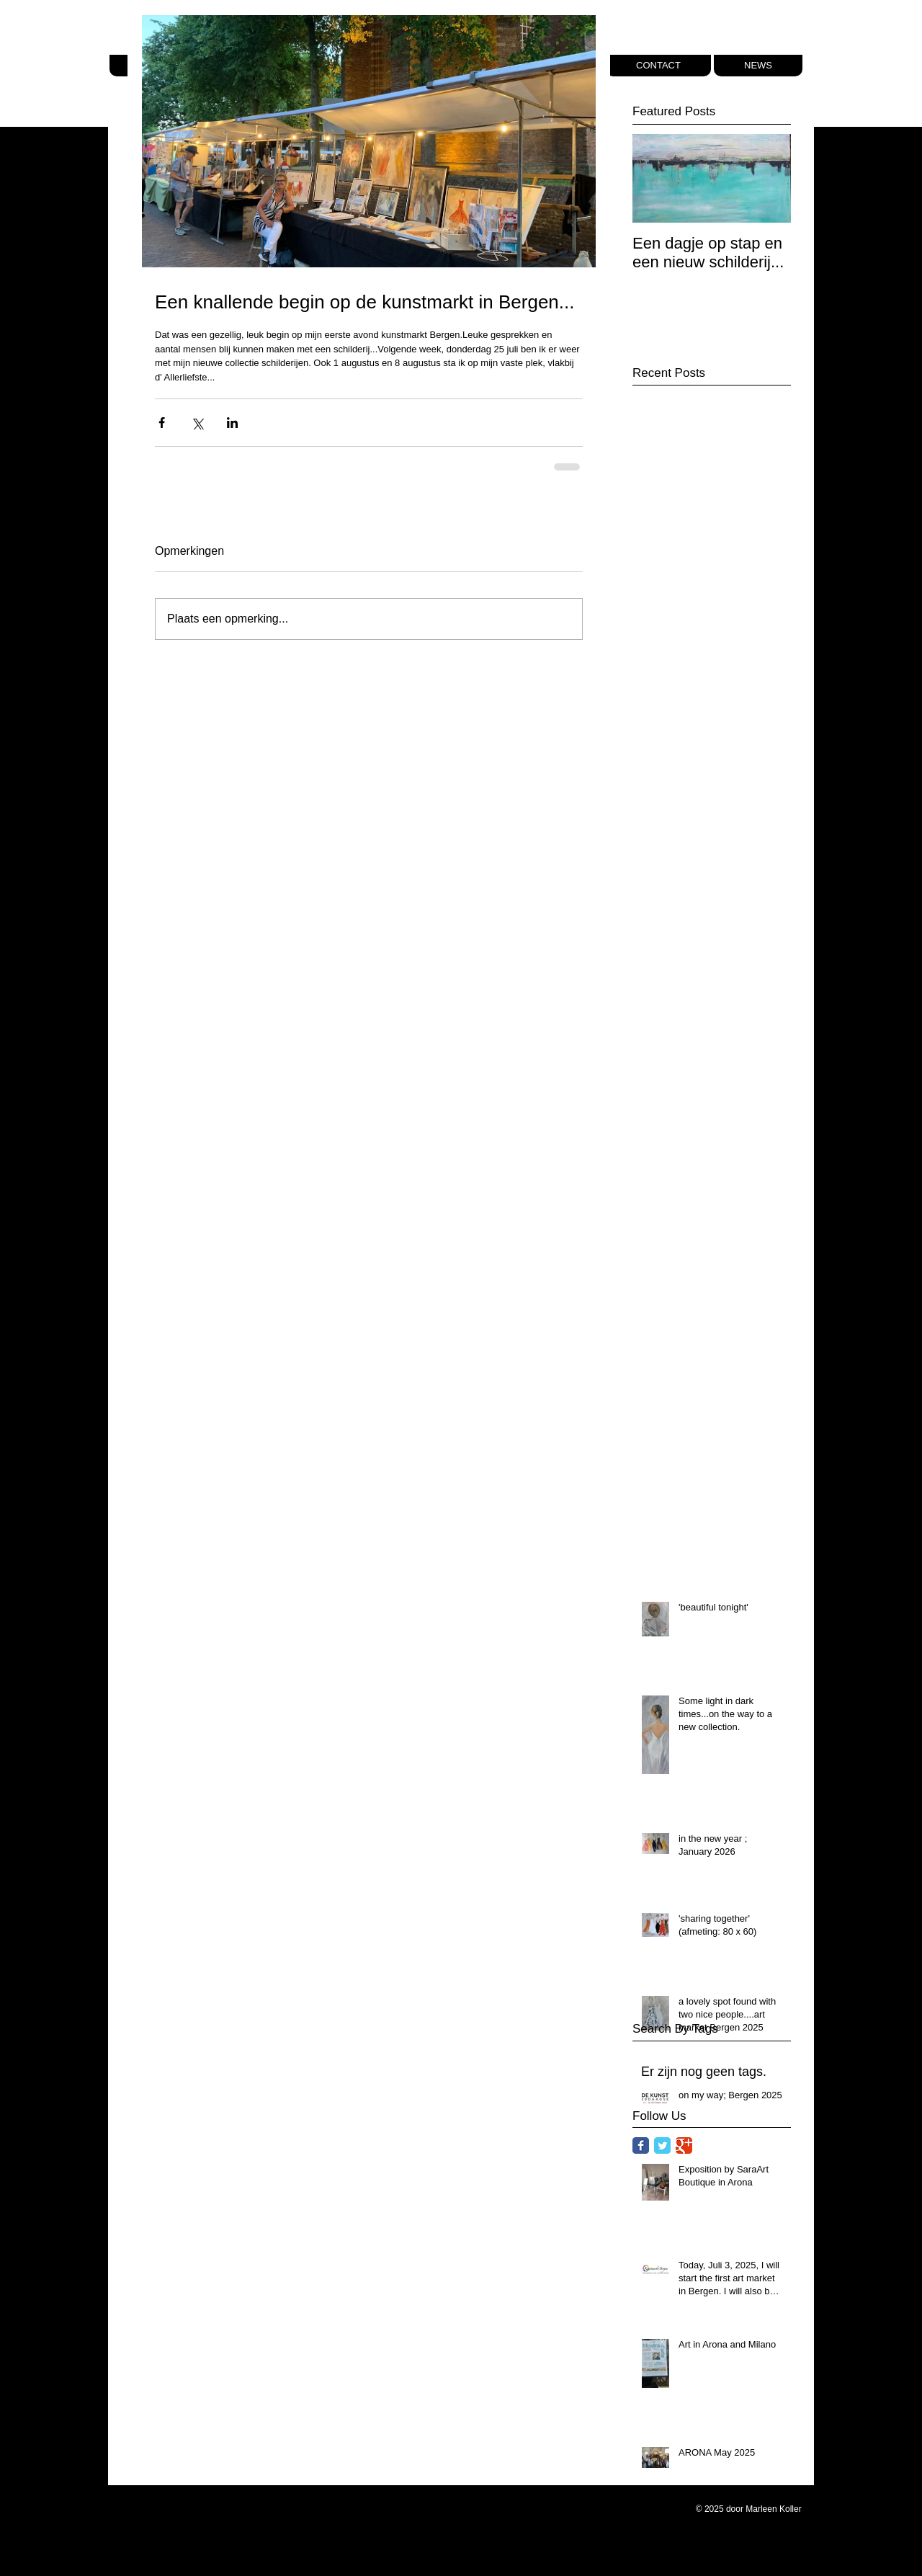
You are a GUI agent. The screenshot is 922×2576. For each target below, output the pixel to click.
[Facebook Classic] (640, 2145)
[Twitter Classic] (662, 2145)
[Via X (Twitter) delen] (197, 422)
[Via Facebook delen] (162, 422)
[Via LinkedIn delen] (232, 422)
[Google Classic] (684, 2145)
